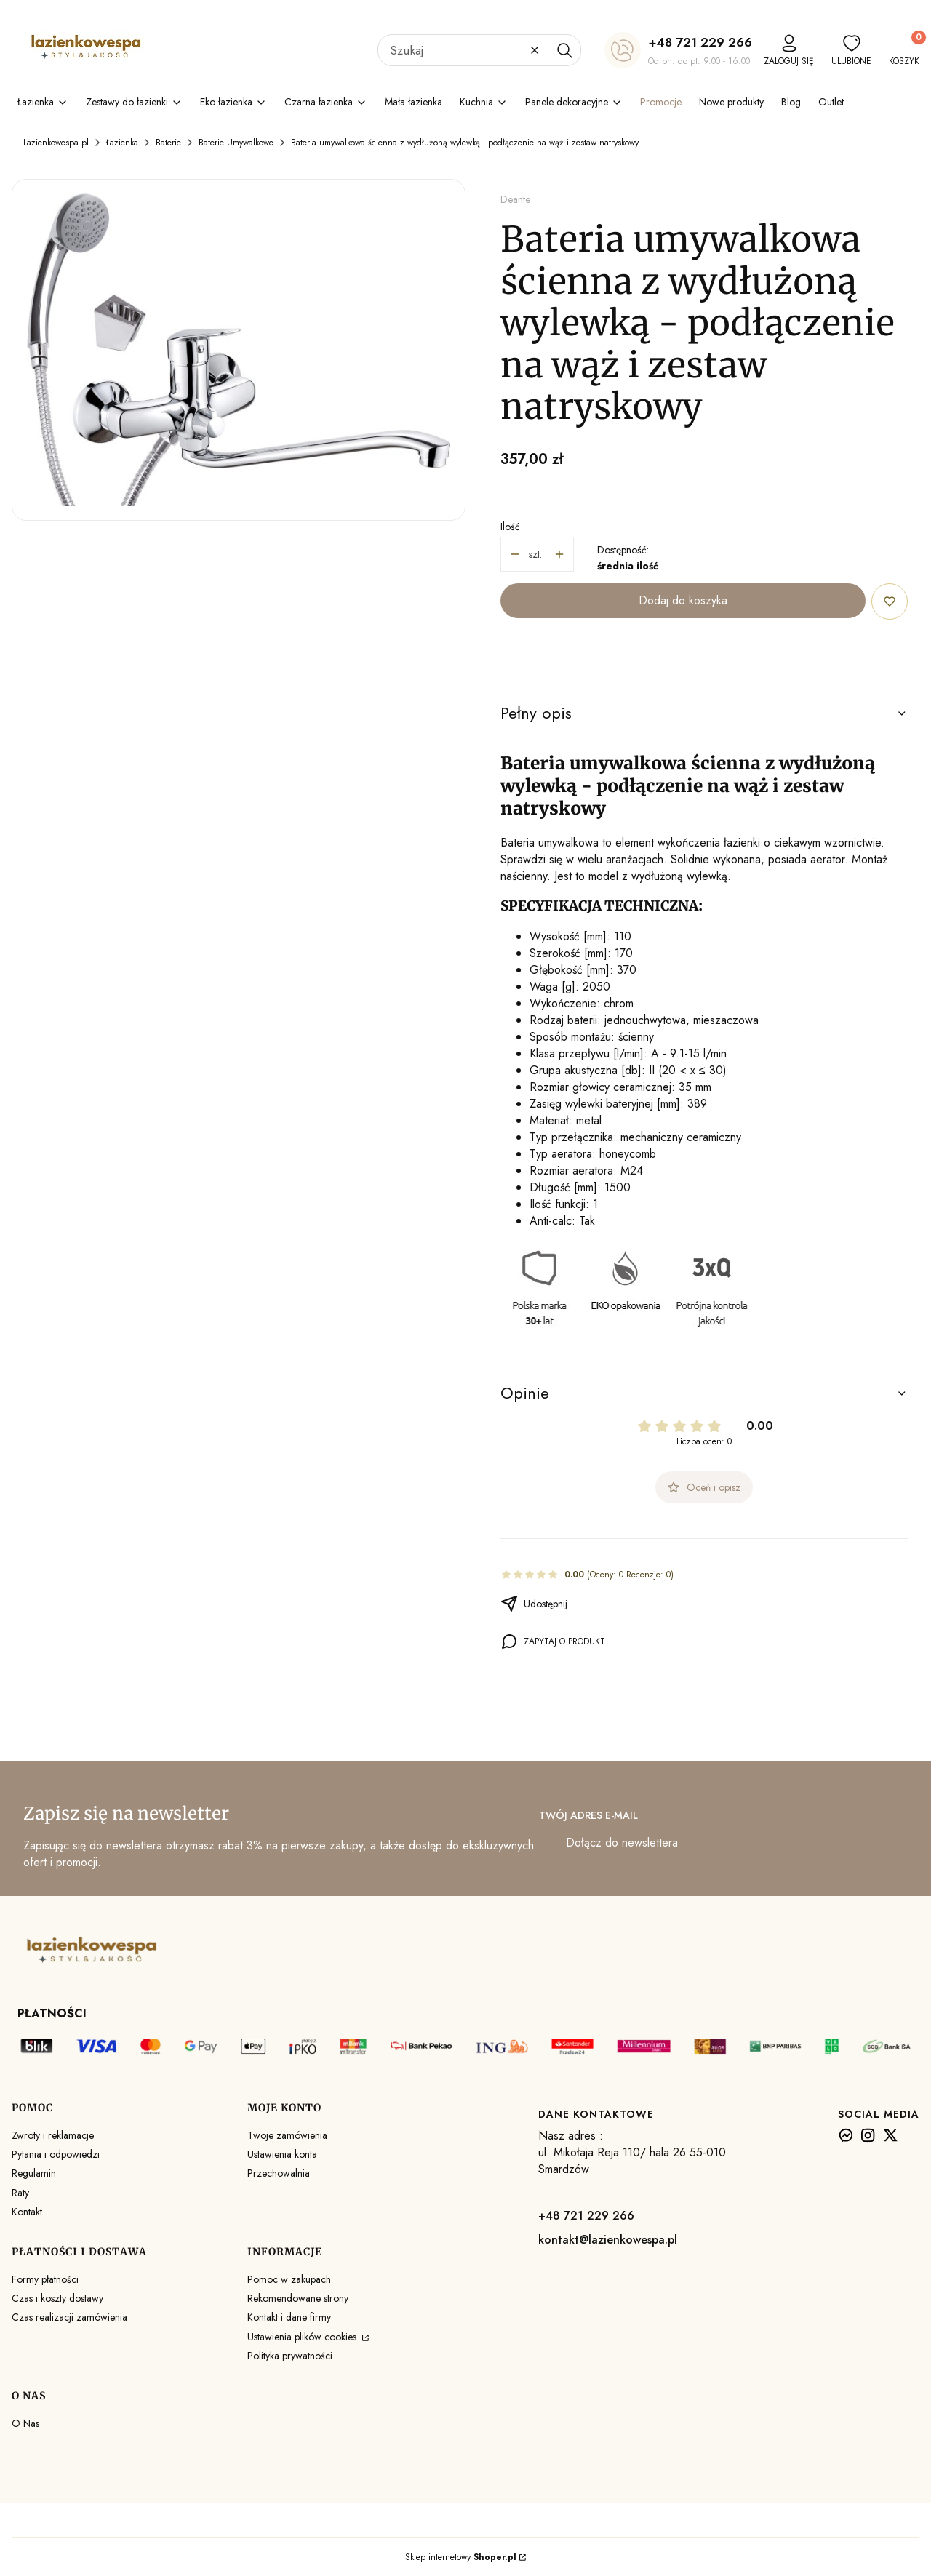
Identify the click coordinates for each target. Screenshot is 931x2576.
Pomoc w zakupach (289, 2279)
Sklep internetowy (460, 2557)
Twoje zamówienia (287, 2135)
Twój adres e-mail (588, 1815)
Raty (20, 2192)
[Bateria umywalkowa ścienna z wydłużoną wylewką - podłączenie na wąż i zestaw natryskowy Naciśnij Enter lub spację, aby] (238, 349)
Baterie (168, 142)
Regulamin (34, 2173)
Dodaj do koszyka (683, 600)
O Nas (25, 2423)
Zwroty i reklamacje (53, 2135)
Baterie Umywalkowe (236, 142)
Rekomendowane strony (297, 2298)
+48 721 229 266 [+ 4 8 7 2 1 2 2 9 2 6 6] (700, 42)
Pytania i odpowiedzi (56, 2154)
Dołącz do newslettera (622, 1842)
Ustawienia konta (282, 2154)
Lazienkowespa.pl (56, 142)
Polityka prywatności (289, 2355)
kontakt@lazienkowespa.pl (607, 2239)
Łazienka (122, 142)
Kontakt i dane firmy (289, 2317)
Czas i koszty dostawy (57, 2298)
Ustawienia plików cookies (303, 2336)
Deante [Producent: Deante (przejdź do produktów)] (515, 199)
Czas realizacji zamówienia (69, 2317)
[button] (564, 50)
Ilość (510, 526)
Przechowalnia (278, 2173)
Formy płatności (45, 2279)
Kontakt (27, 2211)
